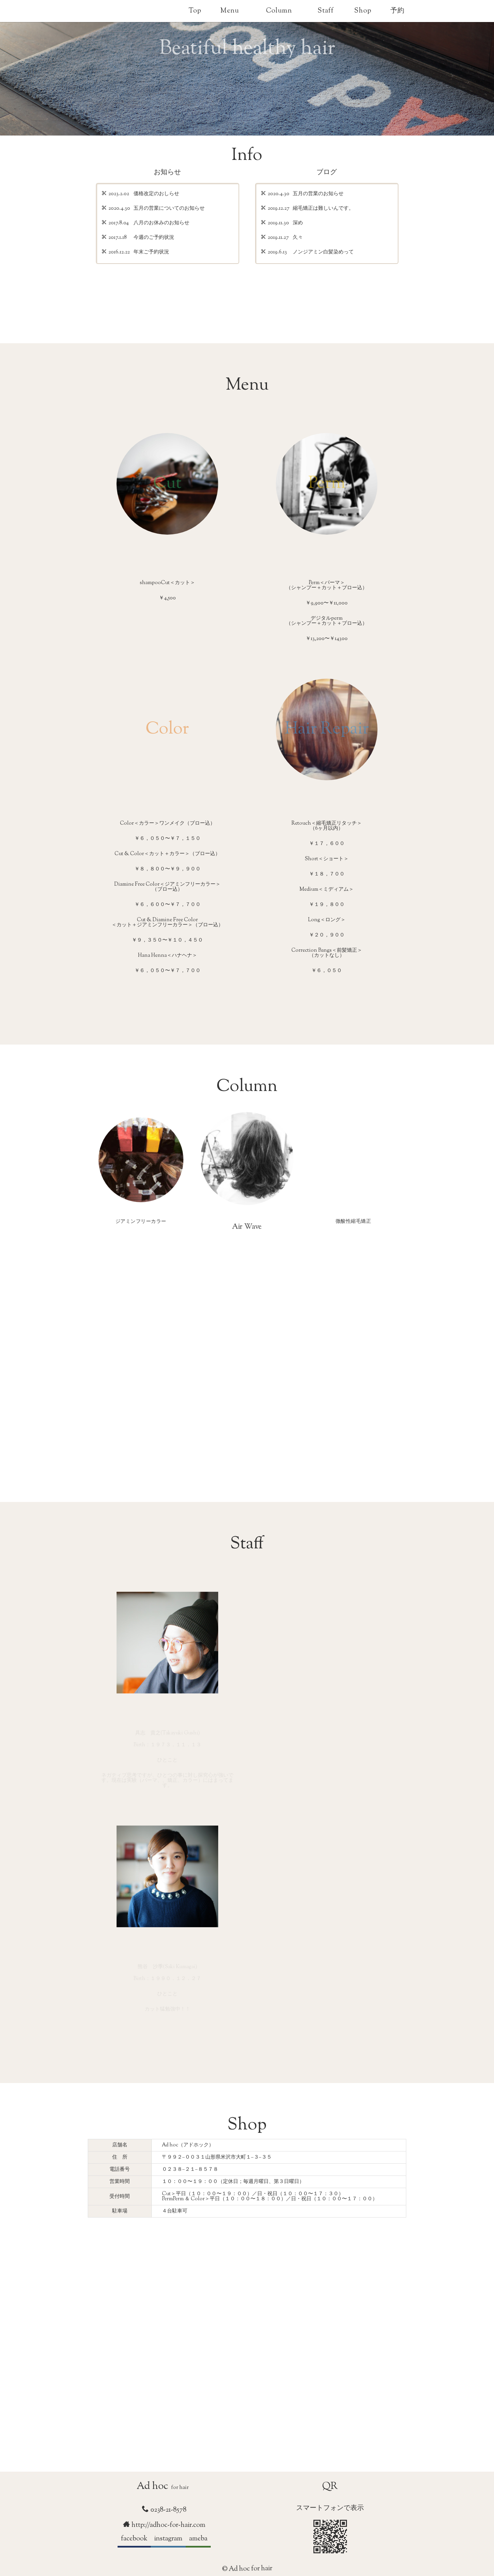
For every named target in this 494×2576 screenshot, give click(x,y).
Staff (325, 11)
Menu (229, 11)
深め (298, 224)
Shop (362, 11)
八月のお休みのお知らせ (161, 224)
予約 (397, 11)
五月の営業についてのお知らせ (169, 209)
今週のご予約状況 (153, 238)
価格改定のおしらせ (156, 194)
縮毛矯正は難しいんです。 (323, 209)
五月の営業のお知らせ (318, 194)
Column (279, 11)
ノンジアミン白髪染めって (323, 253)
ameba (198, 2539)
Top (194, 11)
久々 (298, 238)
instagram (168, 2539)
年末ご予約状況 (151, 253)
